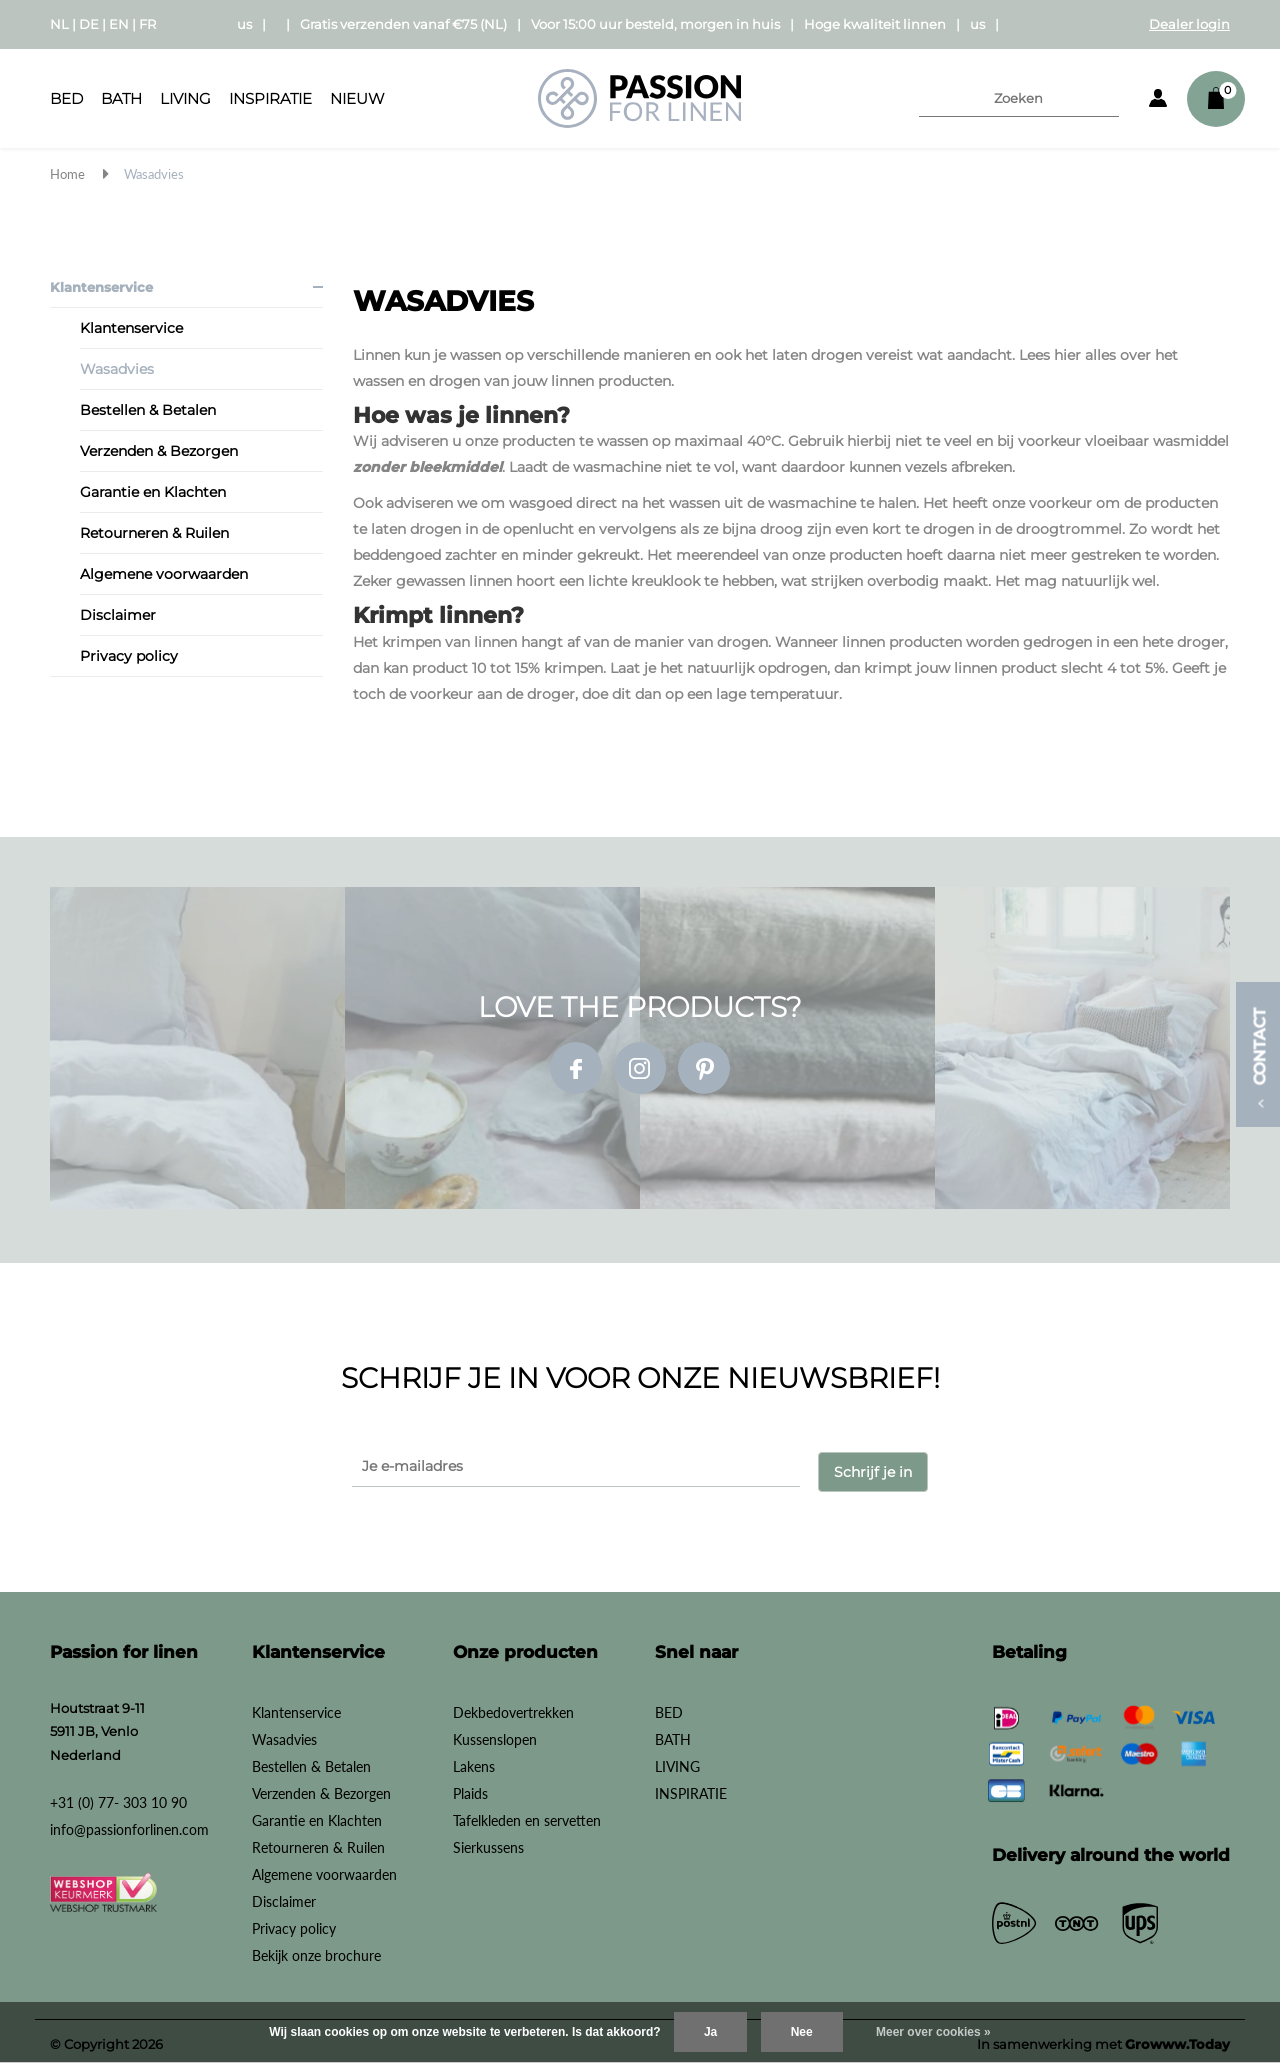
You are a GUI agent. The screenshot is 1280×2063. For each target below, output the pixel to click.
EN (119, 24)
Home (67, 174)
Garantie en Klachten (153, 492)
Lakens (474, 1759)
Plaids (470, 1786)
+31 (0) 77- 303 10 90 (118, 1796)
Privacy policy (129, 656)
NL (59, 24)
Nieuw (357, 98)
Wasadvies (154, 174)
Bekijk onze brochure (316, 1948)
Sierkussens (488, 1840)
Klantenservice (101, 287)
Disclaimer (118, 615)
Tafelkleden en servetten (527, 1813)
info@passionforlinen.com (129, 1823)
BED (66, 98)
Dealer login (1189, 24)
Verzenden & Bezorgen (159, 451)
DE (89, 24)
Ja (710, 2032)
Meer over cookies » (933, 2032)
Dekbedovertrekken (513, 1705)
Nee (802, 2032)
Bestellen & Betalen (148, 410)
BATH (121, 98)
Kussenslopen (495, 1732)
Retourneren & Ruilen (154, 533)
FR (147, 24)
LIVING (185, 98)
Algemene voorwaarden (164, 574)
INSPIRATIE (270, 98)
